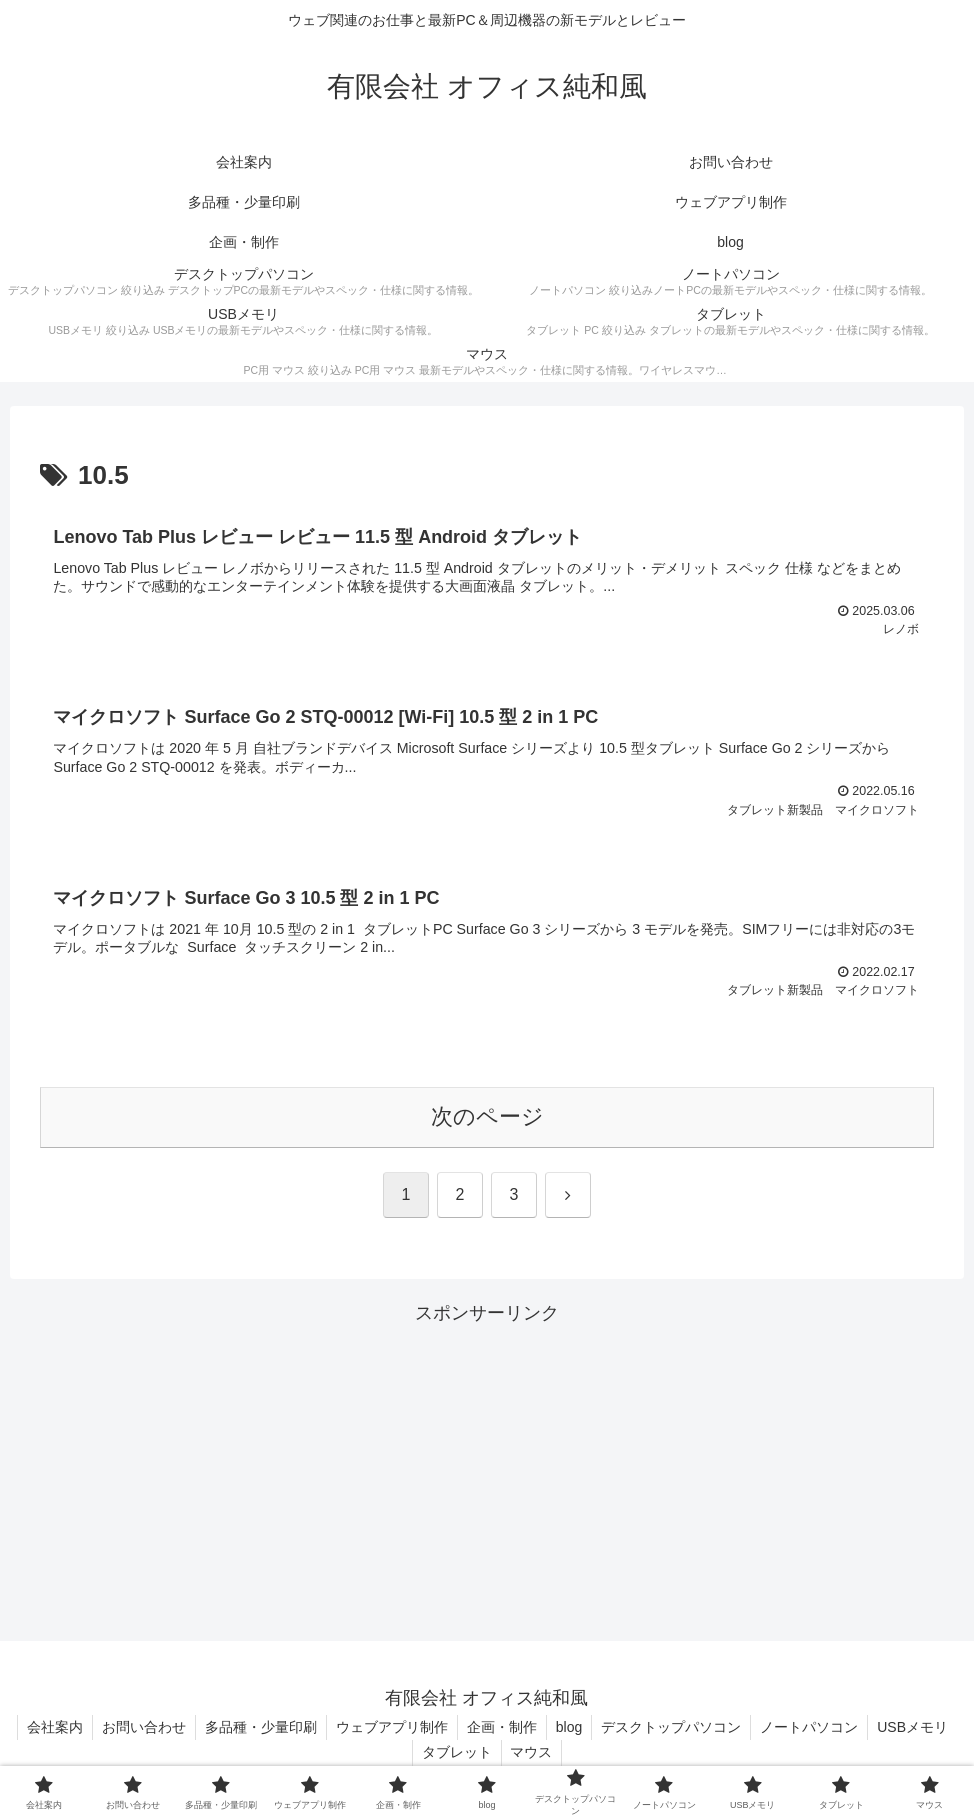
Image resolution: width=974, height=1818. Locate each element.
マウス (578, 1756)
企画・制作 (548, 1731)
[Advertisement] (487, 1472)
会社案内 (93, 1731)
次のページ (487, 1119)
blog (617, 1731)
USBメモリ (410, 1756)
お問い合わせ (184, 1731)
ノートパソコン (861, 1731)
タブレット (501, 1756)
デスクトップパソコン (721, 1731)
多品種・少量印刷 (303, 1731)
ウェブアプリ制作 (436, 1731)
